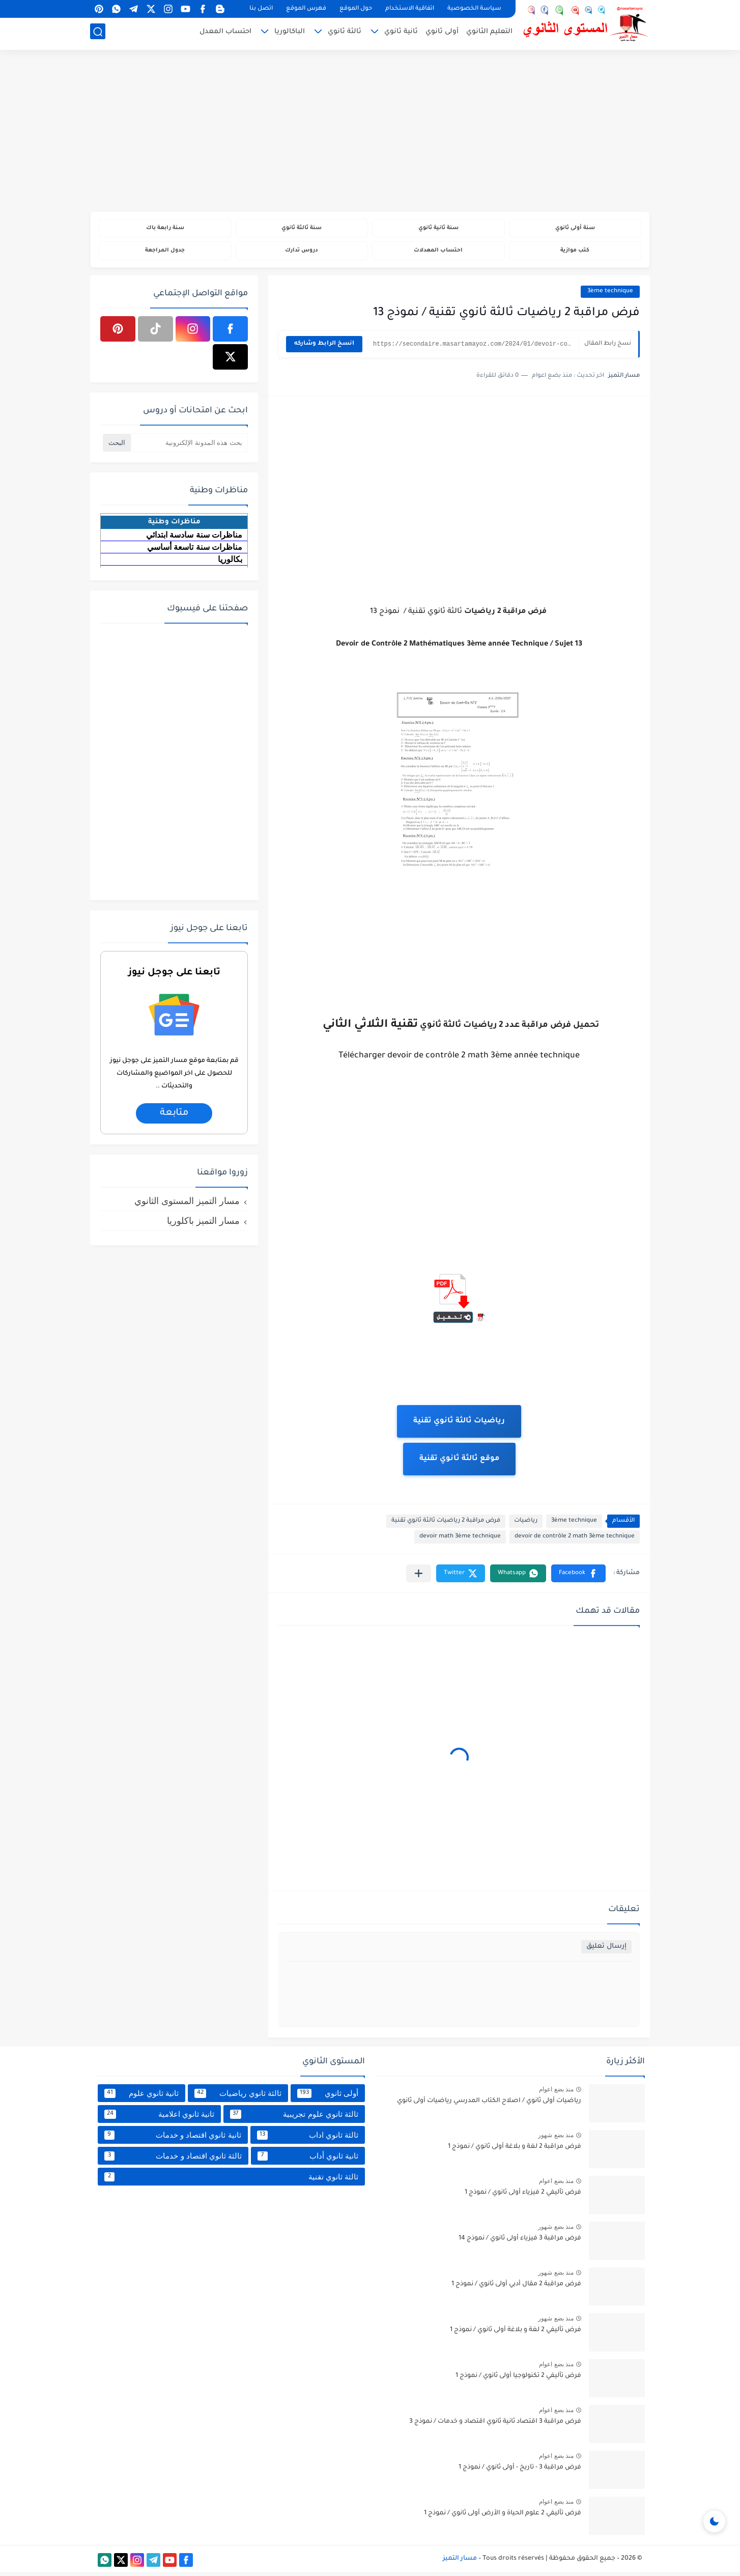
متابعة (174, 1117)
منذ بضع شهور (556, 2139)
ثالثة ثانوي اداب (307, 2138)
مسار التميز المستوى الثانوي (187, 1204)
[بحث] (97, 34)
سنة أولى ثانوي (575, 229)
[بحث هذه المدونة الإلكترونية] (189, 446)
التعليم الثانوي (489, 34)
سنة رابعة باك (165, 229)
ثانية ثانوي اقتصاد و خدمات (172, 2138)
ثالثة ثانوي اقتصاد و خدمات (173, 2159)
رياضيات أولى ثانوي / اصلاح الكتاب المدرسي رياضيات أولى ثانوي (489, 2105)
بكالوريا (230, 562)
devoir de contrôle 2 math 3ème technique (575, 1540)
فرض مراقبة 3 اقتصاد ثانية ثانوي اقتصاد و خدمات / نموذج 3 (495, 2425)
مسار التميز (460, 2562)
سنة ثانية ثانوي (438, 229)
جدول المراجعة (165, 253)
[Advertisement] (370, 132)
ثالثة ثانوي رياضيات (237, 2097)
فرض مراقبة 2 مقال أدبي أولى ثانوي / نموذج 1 (516, 2288)
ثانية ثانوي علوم (141, 2097)
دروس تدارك (301, 253)
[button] (578, 1577)
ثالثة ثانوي (344, 34)
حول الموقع (355, 9)
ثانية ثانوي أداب (308, 2159)
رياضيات (525, 1525)
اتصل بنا (261, 9)
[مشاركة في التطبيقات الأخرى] (418, 1577)
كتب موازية (575, 253)
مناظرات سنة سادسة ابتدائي (194, 538)
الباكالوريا (289, 34)
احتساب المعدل (225, 34)
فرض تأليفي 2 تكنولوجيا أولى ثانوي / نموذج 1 (518, 2380)
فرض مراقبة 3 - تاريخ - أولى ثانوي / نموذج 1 (520, 2471)
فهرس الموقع (306, 9)
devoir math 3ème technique (460, 1540)
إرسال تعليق (606, 1950)
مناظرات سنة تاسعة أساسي (194, 550)
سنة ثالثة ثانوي (301, 229)
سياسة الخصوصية (474, 9)
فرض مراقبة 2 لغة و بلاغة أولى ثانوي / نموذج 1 (514, 2150)
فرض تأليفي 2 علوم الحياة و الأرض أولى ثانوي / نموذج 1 (502, 2517)
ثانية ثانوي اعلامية (159, 2117)
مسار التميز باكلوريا (203, 1224)
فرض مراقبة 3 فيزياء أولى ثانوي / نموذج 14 (520, 2242)
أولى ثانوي (442, 34)
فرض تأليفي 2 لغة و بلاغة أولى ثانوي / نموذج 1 (515, 2334)
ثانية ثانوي (401, 34)
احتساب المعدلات (438, 253)
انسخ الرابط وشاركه (324, 348)
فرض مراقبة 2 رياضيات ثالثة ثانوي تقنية (445, 1525)
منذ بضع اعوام (556, 2093)
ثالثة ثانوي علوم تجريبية (294, 2117)
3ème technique (610, 295)
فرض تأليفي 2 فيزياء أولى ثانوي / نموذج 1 (523, 2196)
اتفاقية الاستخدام (409, 9)
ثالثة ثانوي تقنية (231, 2180)
